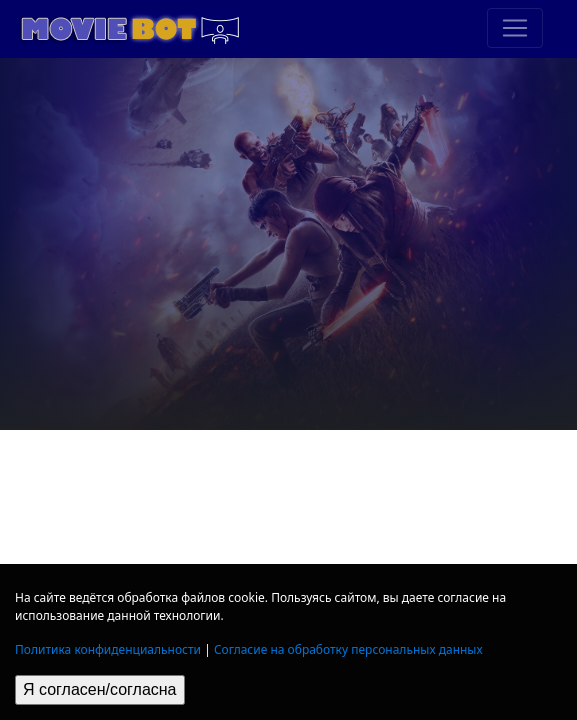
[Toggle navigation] (515, 28)
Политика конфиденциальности (108, 649)
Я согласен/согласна (100, 689)
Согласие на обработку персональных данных (348, 649)
